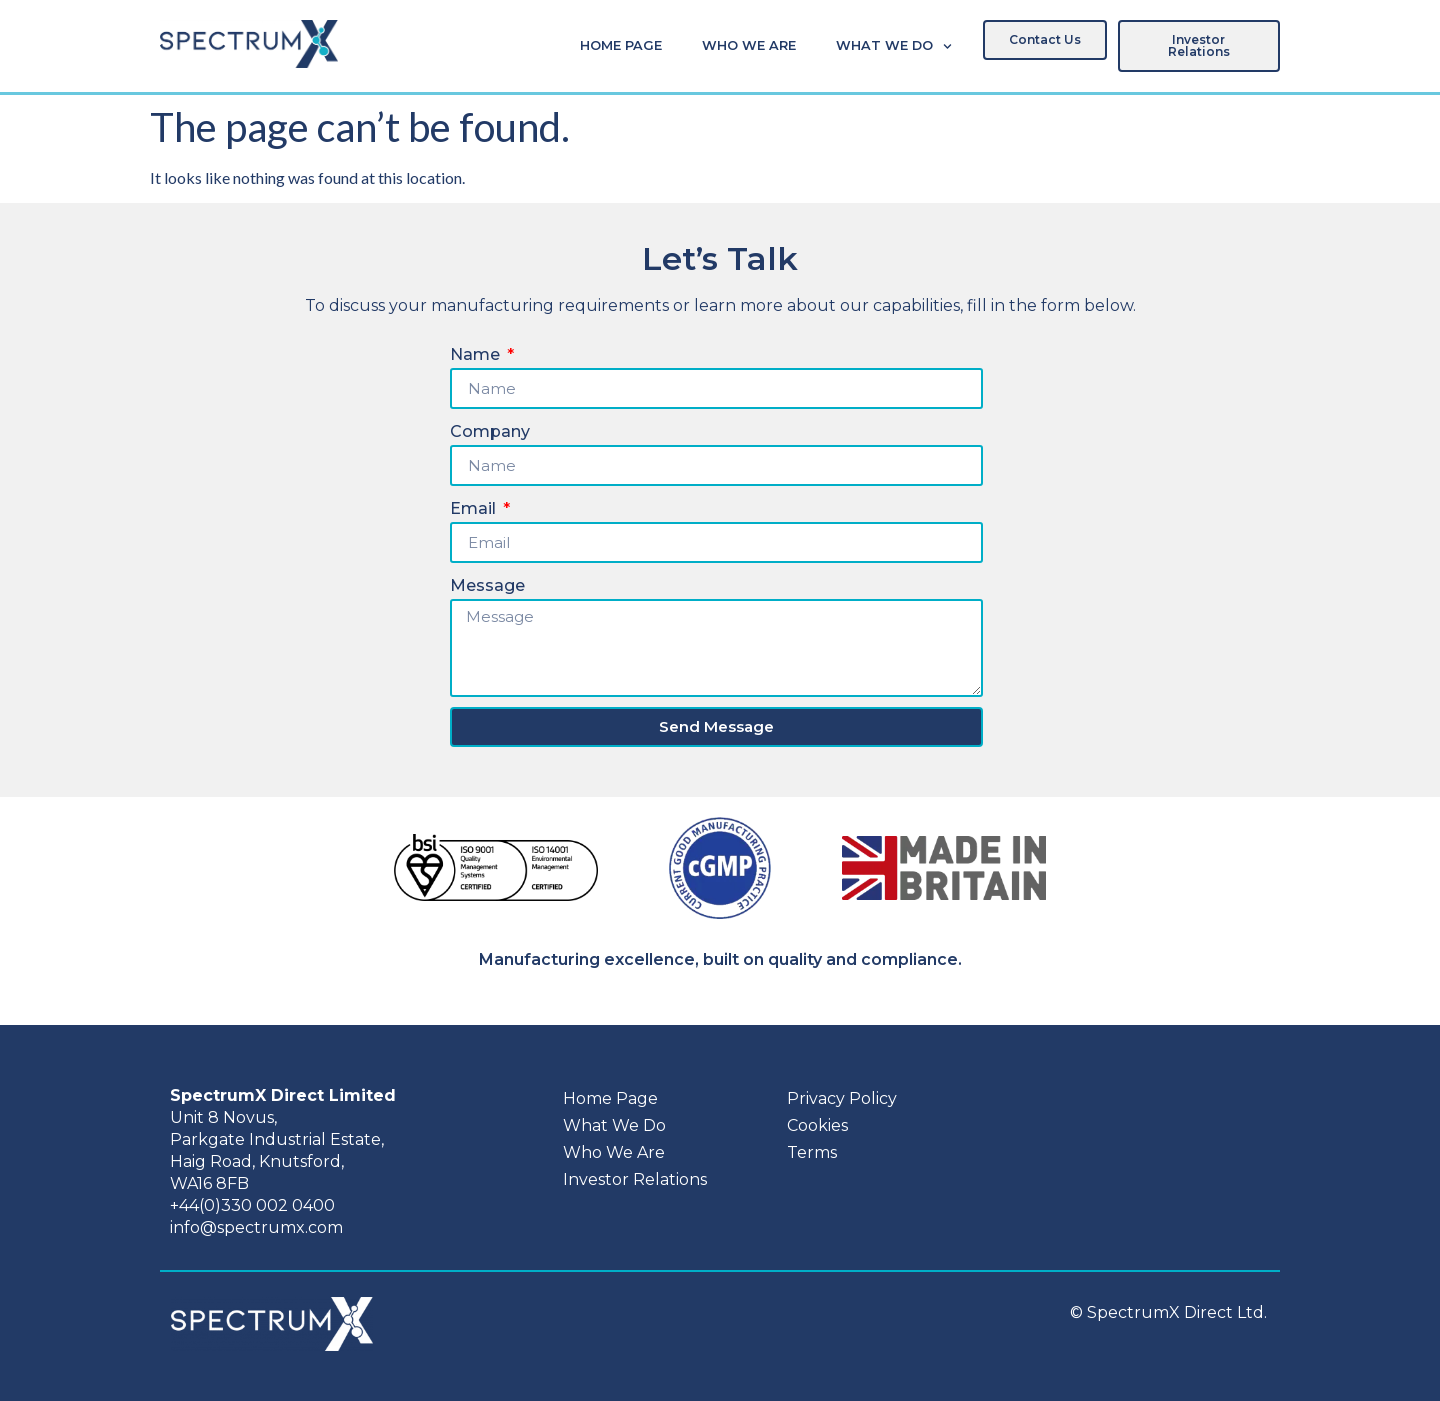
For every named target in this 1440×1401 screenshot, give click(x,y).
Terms (812, 1152)
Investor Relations (635, 1179)
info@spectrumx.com (256, 1227)
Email (475, 508)
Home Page (621, 45)
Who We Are (749, 45)
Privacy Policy (842, 1098)
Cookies (817, 1125)
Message (487, 585)
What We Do (894, 46)
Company (490, 431)
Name (477, 354)
